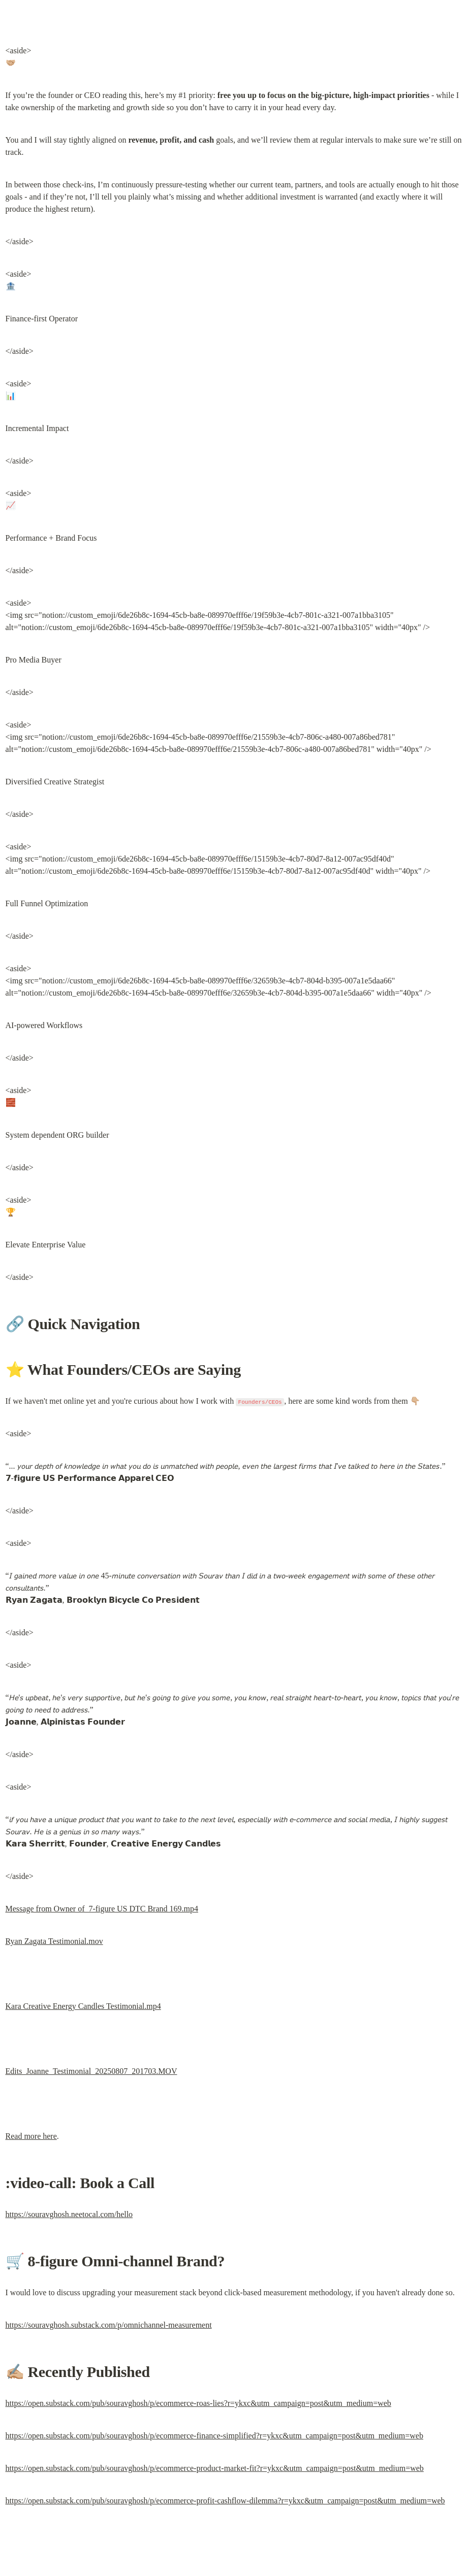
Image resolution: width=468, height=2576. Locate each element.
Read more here (31, 2136)
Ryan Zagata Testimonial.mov (54, 1941)
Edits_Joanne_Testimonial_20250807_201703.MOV (91, 2071)
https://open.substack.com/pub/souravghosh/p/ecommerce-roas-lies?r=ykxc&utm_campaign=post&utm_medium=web (198, 2403)
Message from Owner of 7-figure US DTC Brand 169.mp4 (102, 1908)
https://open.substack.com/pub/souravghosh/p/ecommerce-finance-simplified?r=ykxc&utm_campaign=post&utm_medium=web (214, 2435)
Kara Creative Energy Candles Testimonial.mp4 (83, 2006)
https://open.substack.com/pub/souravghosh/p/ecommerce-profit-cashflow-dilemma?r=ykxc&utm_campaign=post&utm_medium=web (225, 2500)
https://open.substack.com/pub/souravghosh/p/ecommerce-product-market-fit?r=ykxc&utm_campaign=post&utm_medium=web (215, 2468)
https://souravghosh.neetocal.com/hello (69, 2214)
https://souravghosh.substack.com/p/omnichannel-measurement (109, 2325)
